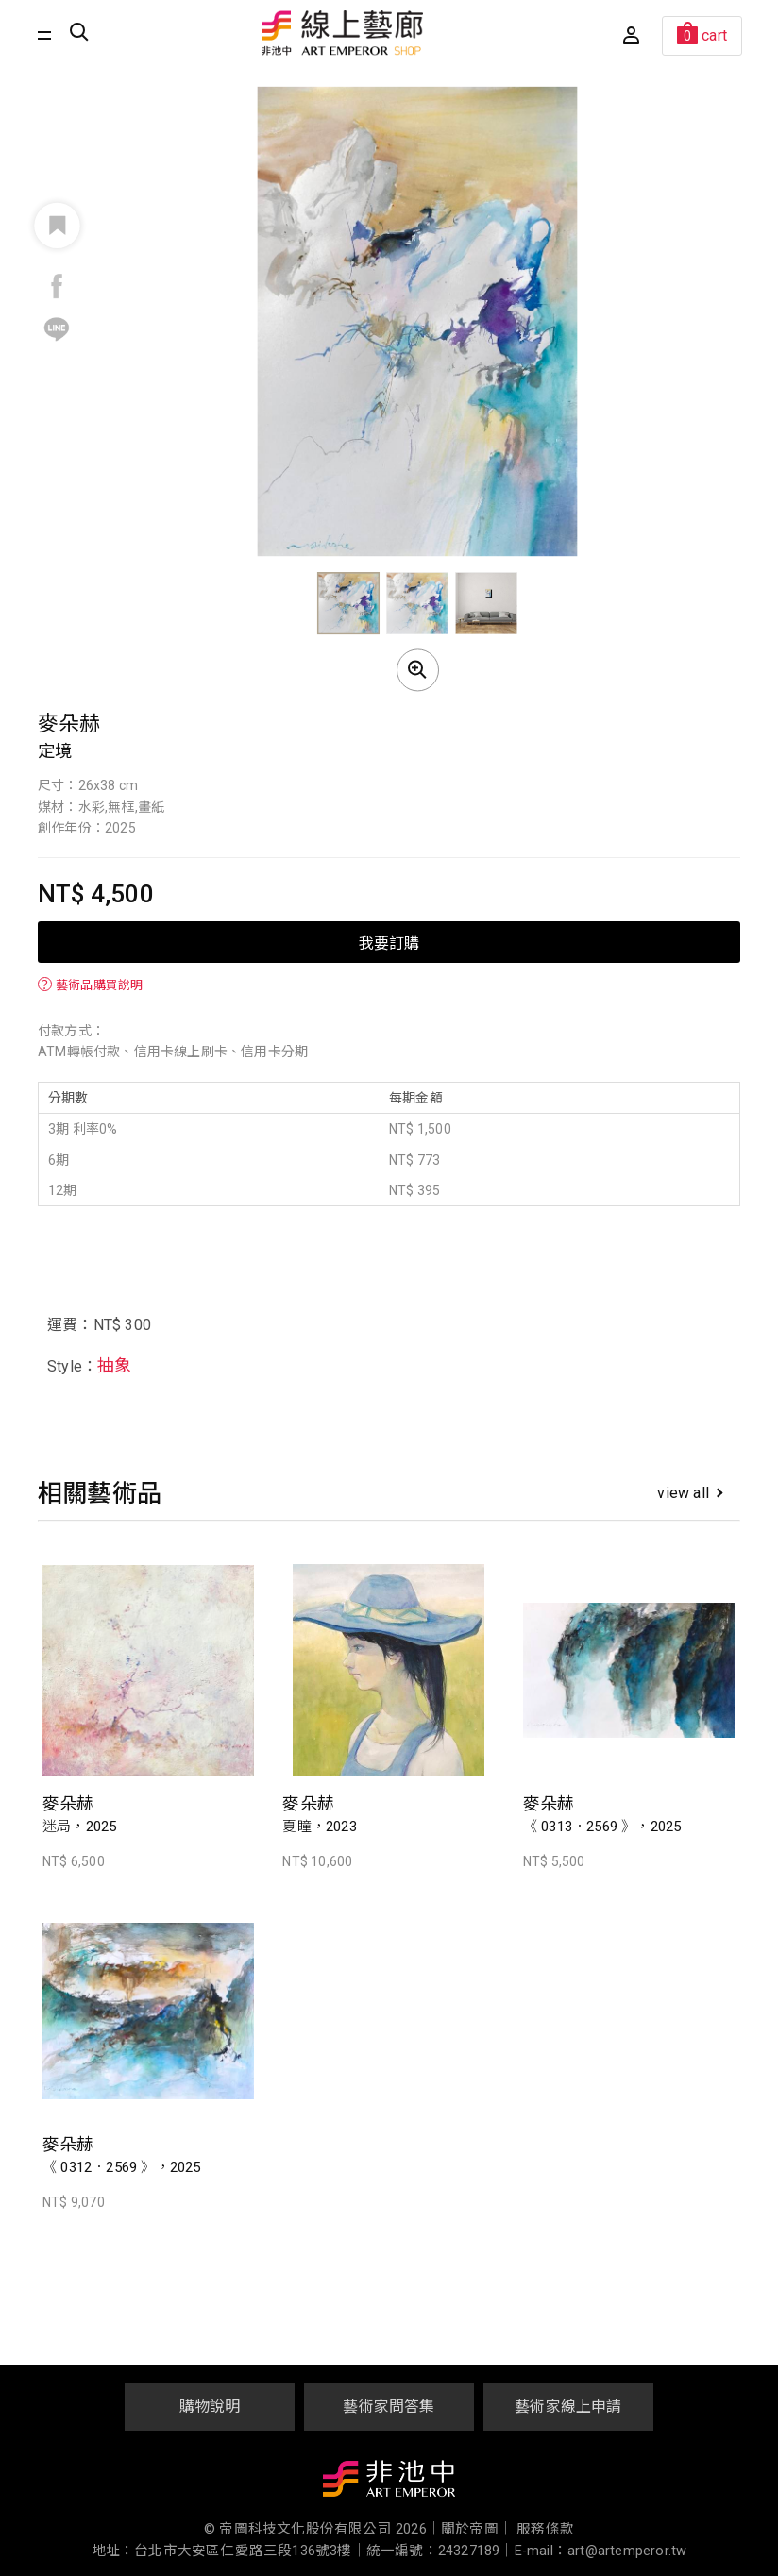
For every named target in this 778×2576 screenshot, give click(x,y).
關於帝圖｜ (477, 2529)
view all (689, 1493)
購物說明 (210, 2407)
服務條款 (545, 2529)
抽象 (114, 1365)
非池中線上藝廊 (343, 33)
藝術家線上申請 (568, 2407)
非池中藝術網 (389, 2482)
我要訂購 (389, 942)
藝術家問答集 (388, 2407)
